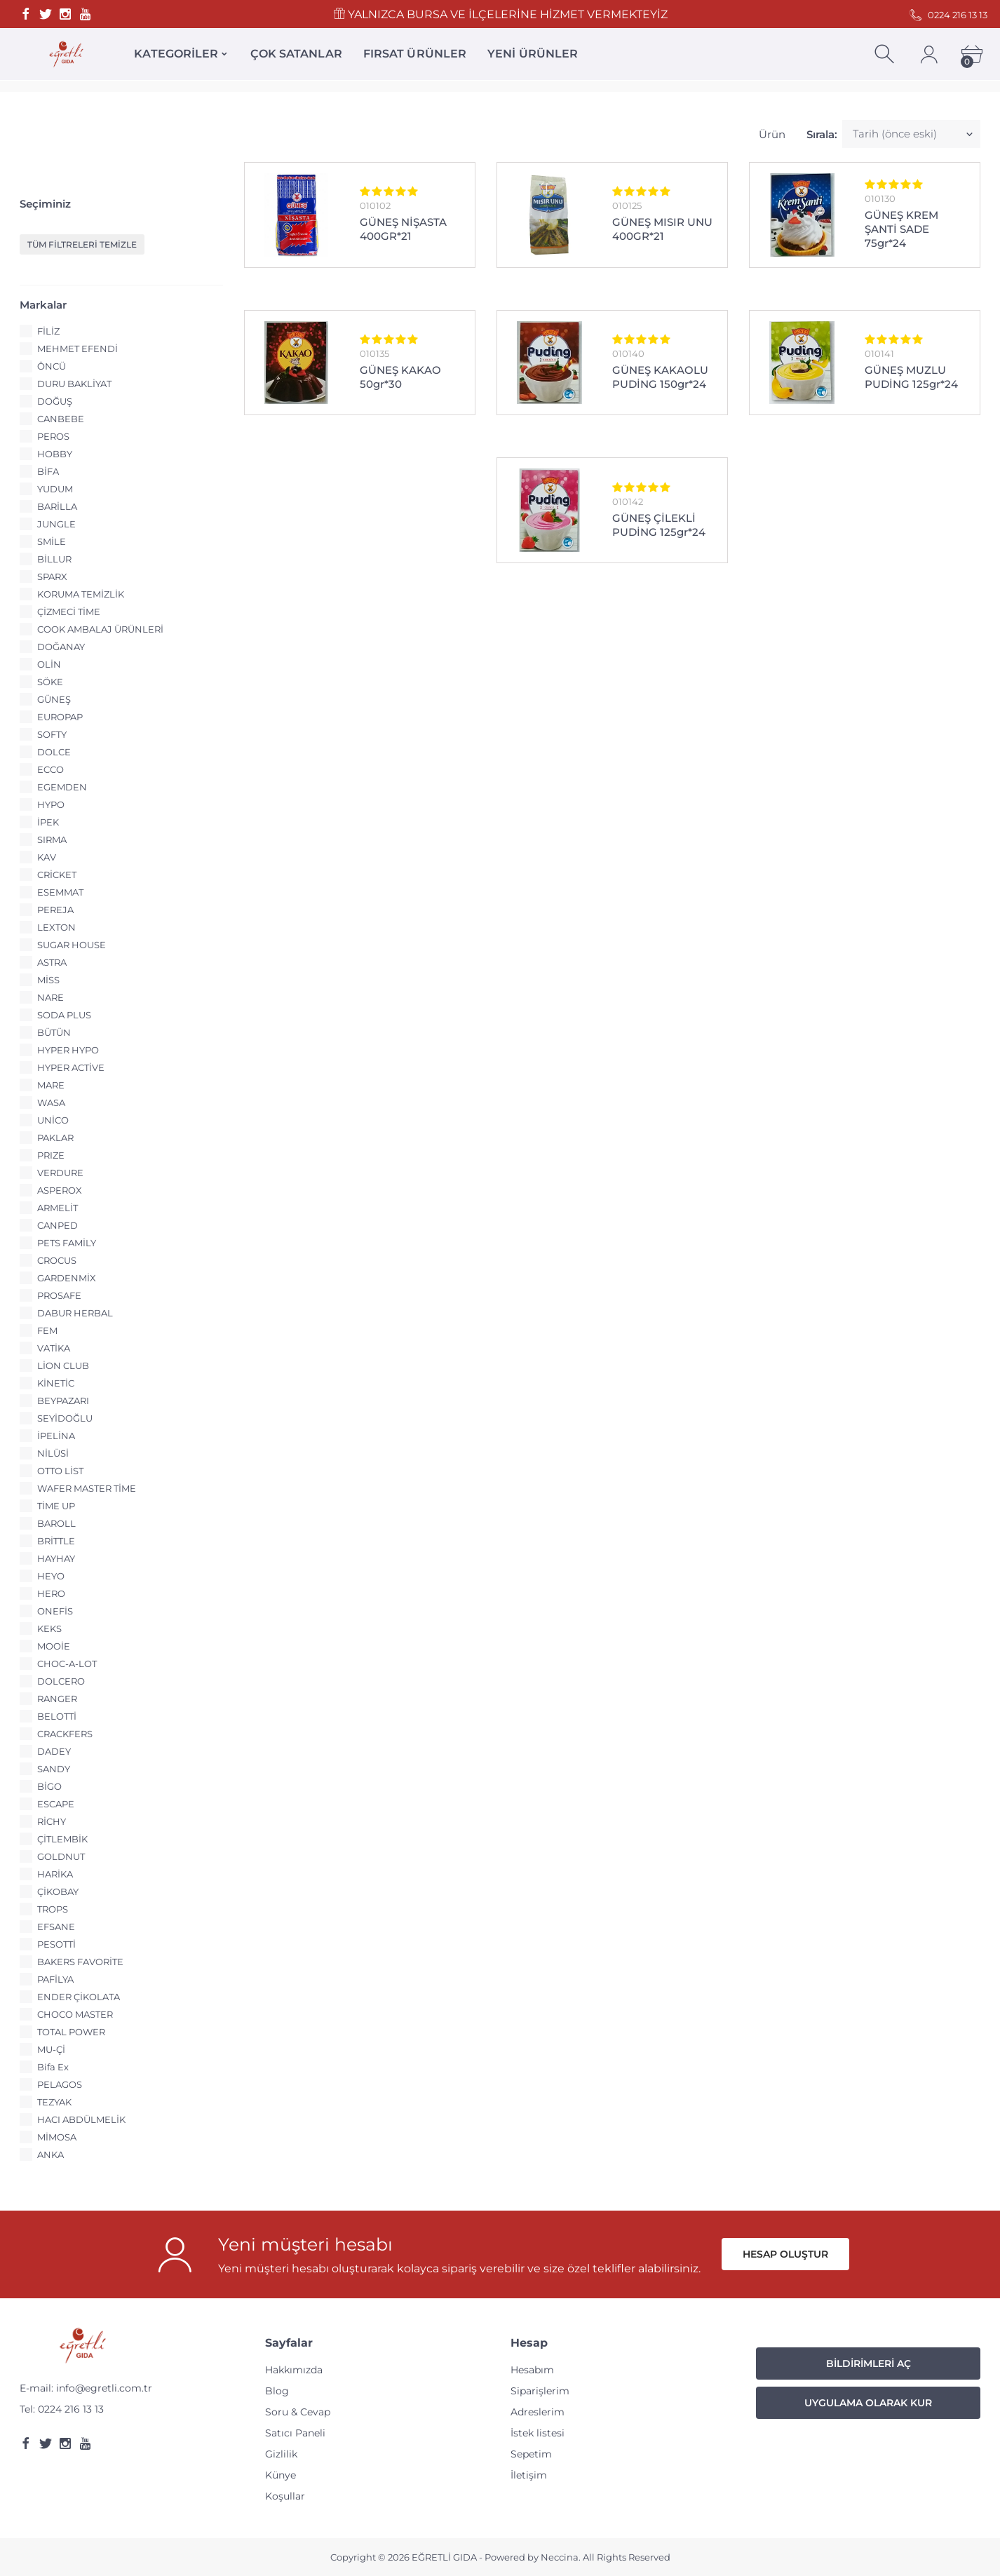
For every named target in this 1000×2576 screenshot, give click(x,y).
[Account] (928, 54)
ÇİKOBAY (58, 1891)
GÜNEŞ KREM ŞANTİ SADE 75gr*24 (901, 229)
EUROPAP (60, 716)
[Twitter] (45, 14)
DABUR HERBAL (75, 1313)
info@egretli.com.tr (104, 2388)
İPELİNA (56, 1435)
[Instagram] (65, 14)
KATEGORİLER (176, 53)
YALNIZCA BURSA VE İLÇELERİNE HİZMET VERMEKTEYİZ (500, 14)
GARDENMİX (66, 1277)
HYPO (51, 804)
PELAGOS (59, 2084)
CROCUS (56, 1260)
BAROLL (56, 1523)
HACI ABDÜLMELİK (81, 2119)
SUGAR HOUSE (71, 944)
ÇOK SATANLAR (296, 53)
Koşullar (285, 2496)
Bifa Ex (53, 2066)
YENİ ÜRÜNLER (532, 53)
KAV (46, 857)
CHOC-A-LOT (67, 1663)
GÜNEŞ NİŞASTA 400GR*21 (403, 229)
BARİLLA (57, 506)
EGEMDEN (62, 787)
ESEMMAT (60, 892)
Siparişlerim (540, 2391)
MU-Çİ (51, 2049)
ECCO (50, 769)
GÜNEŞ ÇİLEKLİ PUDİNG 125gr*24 (658, 525)
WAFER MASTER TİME (86, 1488)
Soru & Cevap (297, 2412)
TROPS (52, 1909)
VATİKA (53, 1348)
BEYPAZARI (63, 1400)
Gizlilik (281, 2454)
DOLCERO (61, 1681)
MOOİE (53, 1646)
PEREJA (55, 909)
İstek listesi (538, 2433)
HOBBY (54, 453)
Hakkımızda (294, 2369)
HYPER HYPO (68, 1050)
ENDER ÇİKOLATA (78, 1996)
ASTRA (52, 962)
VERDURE (60, 1172)
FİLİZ (48, 331)
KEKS (49, 1628)
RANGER (57, 1698)
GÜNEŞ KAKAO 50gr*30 (400, 377)
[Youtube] (85, 14)
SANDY (53, 1768)
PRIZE (51, 1155)
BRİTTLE (56, 1540)
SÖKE (50, 681)
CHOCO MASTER (75, 2014)
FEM (47, 1330)
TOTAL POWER (71, 2031)
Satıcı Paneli (295, 2433)
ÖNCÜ (51, 366)
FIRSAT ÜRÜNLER (414, 53)
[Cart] (971, 54)
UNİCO (53, 1120)
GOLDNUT (61, 1856)
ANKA (50, 2154)
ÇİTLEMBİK (62, 1839)
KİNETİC (55, 1383)
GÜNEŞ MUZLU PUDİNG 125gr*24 (911, 377)
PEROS (53, 436)
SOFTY (52, 734)
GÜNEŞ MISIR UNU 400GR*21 (662, 229)
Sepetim (531, 2454)
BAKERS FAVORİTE (80, 1961)
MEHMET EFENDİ (77, 348)
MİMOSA (56, 2137)
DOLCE (54, 751)
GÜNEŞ (54, 699)
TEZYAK (54, 2102)
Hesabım (532, 2369)
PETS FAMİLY (66, 1242)
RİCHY (51, 1821)
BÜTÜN (54, 1032)
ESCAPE (55, 1803)
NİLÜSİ (53, 1453)
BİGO (49, 1786)
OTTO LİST (60, 1470)
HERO (51, 1593)
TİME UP (56, 1505)
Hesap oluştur (785, 2254)
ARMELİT (57, 1207)
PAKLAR (55, 1137)
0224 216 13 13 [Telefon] (948, 15)
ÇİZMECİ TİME (68, 611)
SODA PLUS (64, 1014)
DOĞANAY (61, 646)
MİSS (48, 979)
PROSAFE (59, 1295)
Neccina (560, 2557)
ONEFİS (55, 1611)
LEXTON (56, 927)
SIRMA (52, 839)
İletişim (529, 2475)
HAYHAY (56, 1558)
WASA (51, 1102)
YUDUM (55, 488)
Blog (277, 2391)
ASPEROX (59, 1190)
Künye (280, 2475)
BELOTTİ (56, 1716)
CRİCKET (56, 874)
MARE (51, 1085)
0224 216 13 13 (71, 2409)
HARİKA (55, 1874)
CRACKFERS (65, 1733)
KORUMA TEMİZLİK (80, 594)
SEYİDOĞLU (65, 1418)
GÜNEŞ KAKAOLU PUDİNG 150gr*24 (660, 377)
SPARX (52, 576)
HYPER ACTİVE (70, 1067)
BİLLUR (54, 559)
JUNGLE (56, 524)
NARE (50, 997)
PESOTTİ (56, 1944)
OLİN (49, 664)
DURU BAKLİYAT (74, 383)
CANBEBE (60, 418)
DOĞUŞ (54, 401)
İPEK (48, 822)
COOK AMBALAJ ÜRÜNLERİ (100, 629)
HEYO (51, 1576)
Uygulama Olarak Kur (868, 2402)
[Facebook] (26, 14)
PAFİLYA (55, 1979)
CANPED (57, 1225)
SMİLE (51, 541)
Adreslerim (538, 2412)
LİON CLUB (63, 1365)
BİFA (48, 471)
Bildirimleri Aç (868, 2363)
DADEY (54, 1751)
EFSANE (56, 1926)
